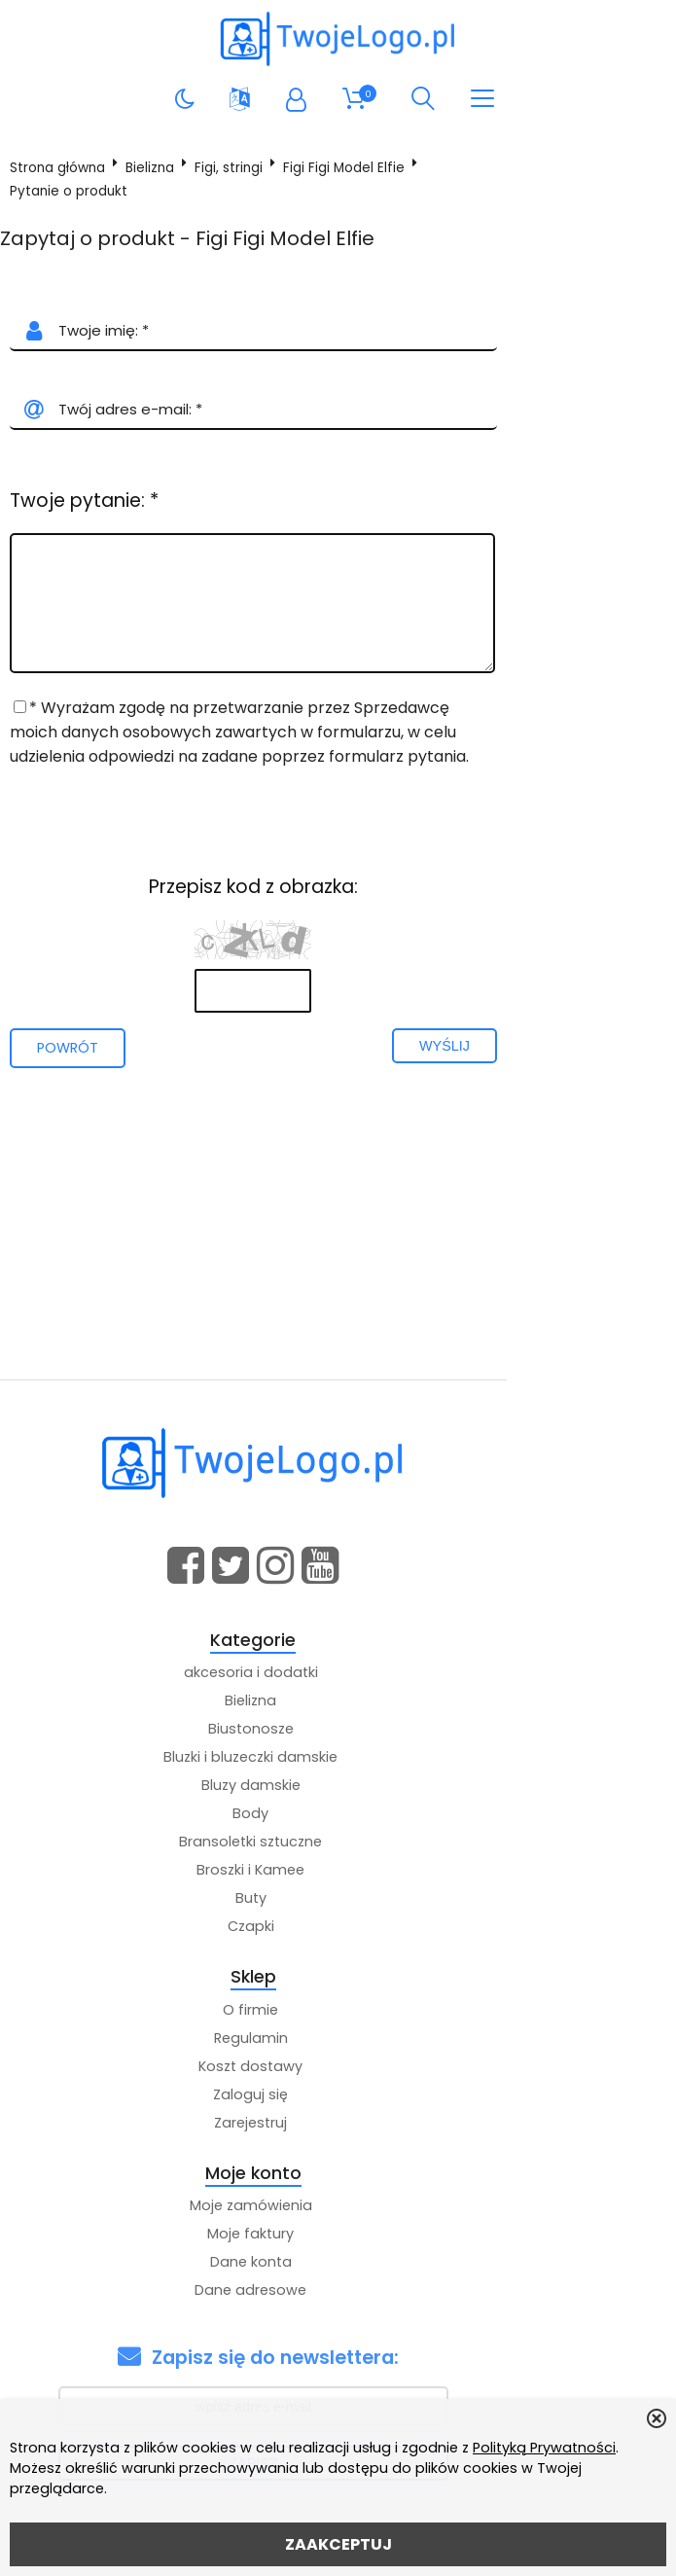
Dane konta (335, 2264)
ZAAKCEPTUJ (338, 2544)
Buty (335, 1901)
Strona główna (64, 170)
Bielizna (156, 170)
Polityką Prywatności (544, 2447)
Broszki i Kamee (335, 1872)
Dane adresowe (335, 2293)
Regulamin (336, 2040)
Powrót (74, 1049)
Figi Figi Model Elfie (350, 170)
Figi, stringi (235, 170)
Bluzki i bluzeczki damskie (335, 1760)
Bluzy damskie (335, 1788)
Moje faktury (335, 2236)
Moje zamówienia (335, 2208)
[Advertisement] (337, 1235)
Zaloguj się (335, 2096)
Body (335, 1816)
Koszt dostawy (335, 2068)
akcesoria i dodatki (335, 1675)
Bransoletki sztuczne (335, 1844)
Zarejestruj (335, 2124)
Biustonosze (335, 1731)
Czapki (335, 1929)
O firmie (335, 2011)
